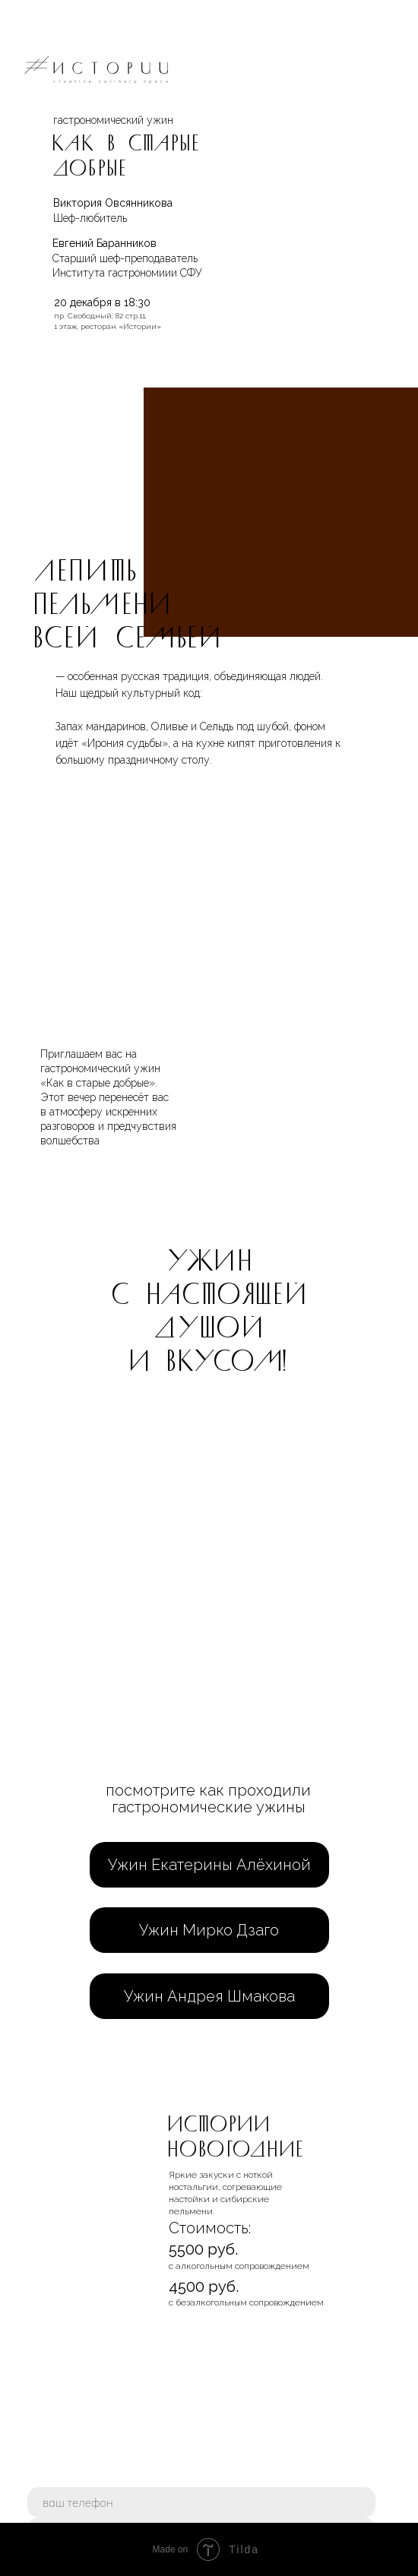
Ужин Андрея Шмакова (209, 1996)
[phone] (201, 2502)
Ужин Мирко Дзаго (209, 1930)
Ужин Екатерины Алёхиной (209, 1865)
